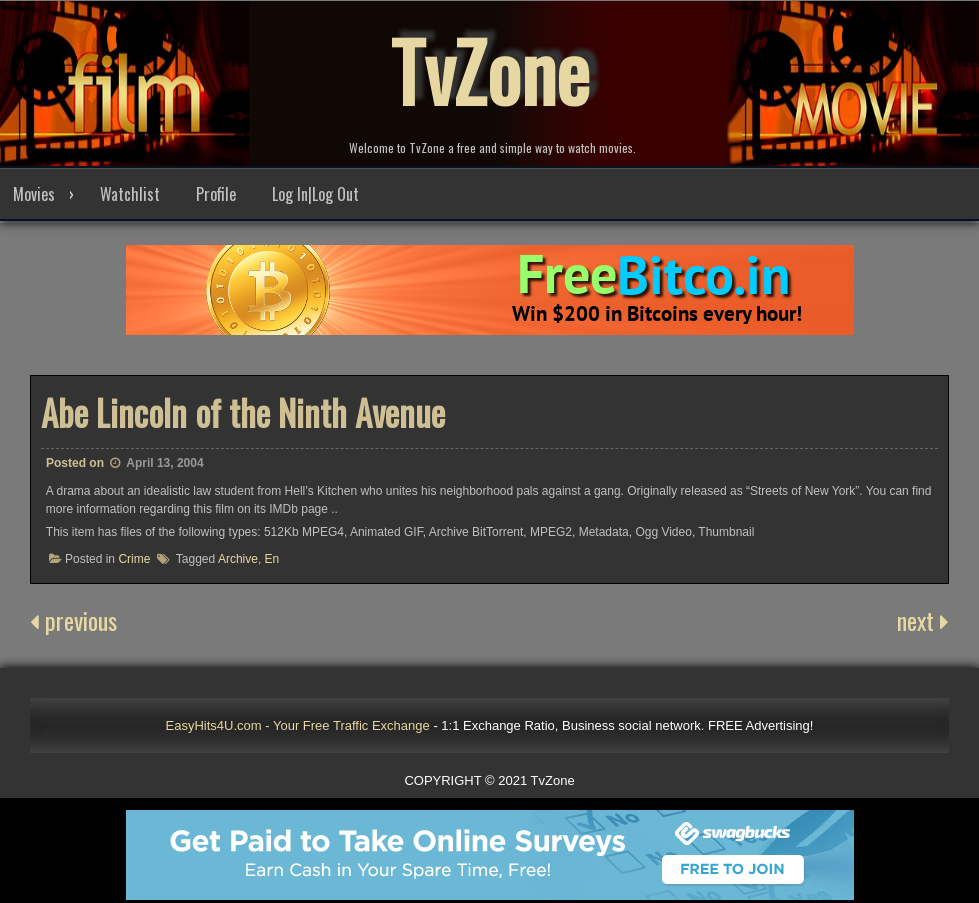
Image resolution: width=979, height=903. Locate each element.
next (923, 620)
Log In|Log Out (315, 194)
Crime (134, 559)
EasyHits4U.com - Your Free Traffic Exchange (298, 725)
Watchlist (130, 194)
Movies (34, 194)
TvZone (490, 70)
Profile (216, 194)
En (272, 559)
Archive (238, 559)
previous (73, 620)
